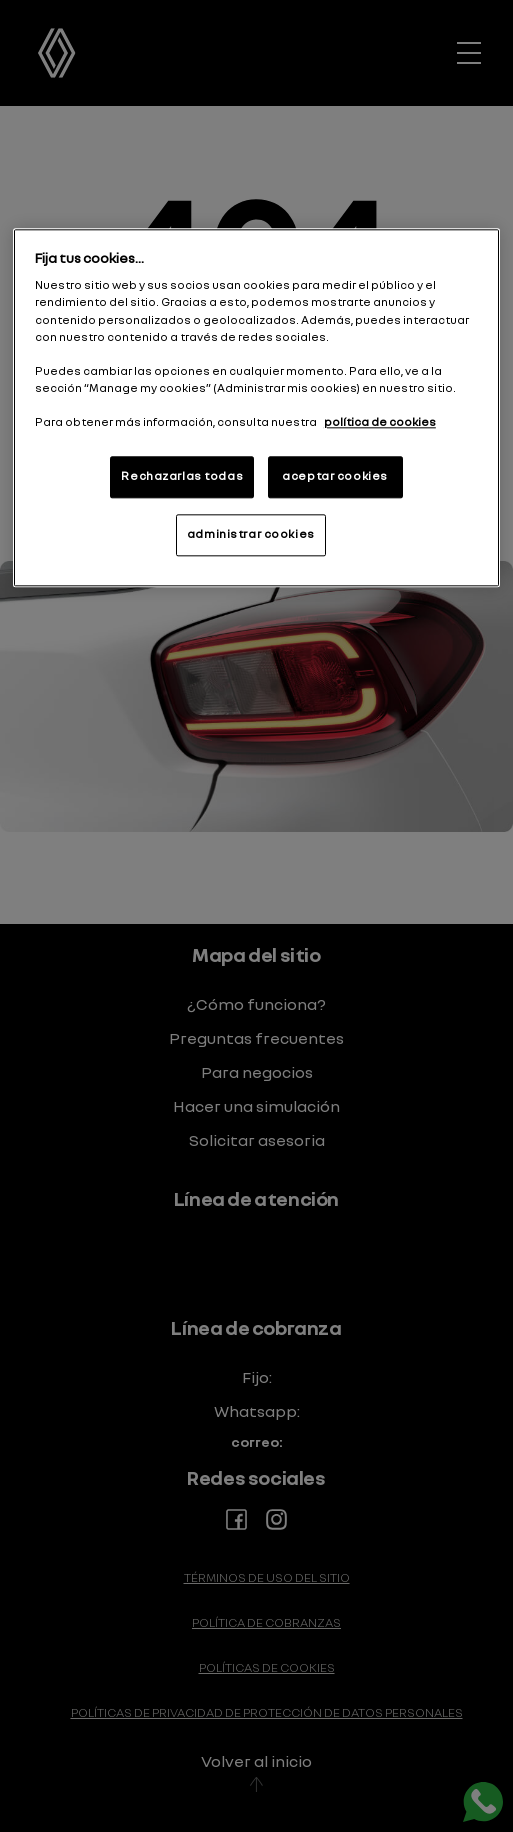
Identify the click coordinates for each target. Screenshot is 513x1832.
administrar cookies (251, 534)
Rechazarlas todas (182, 476)
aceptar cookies (335, 476)
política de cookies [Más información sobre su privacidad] (380, 422)
